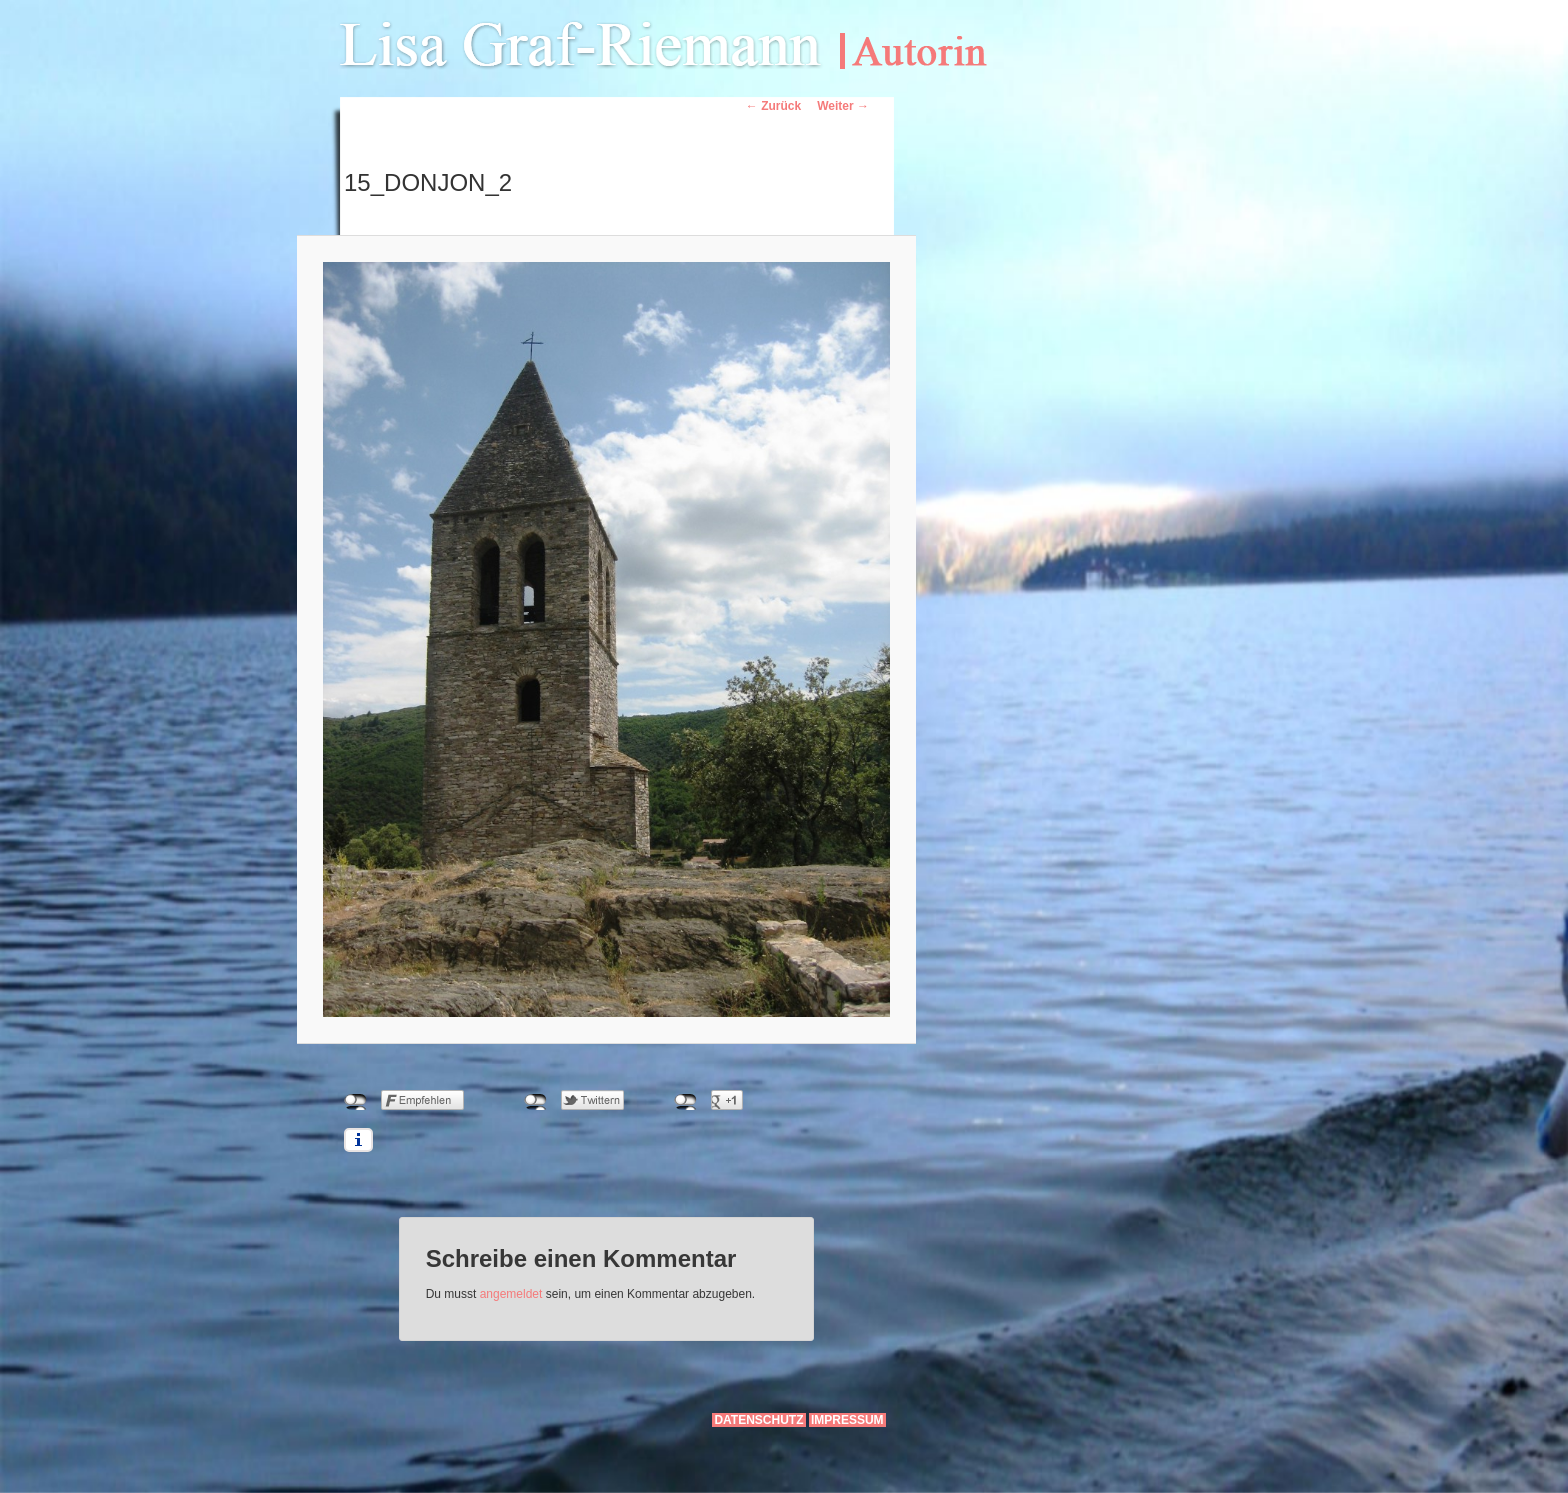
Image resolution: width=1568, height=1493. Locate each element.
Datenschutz (758, 1420)
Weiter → (843, 106)
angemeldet (511, 1294)
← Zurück (773, 106)
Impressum (847, 1420)
